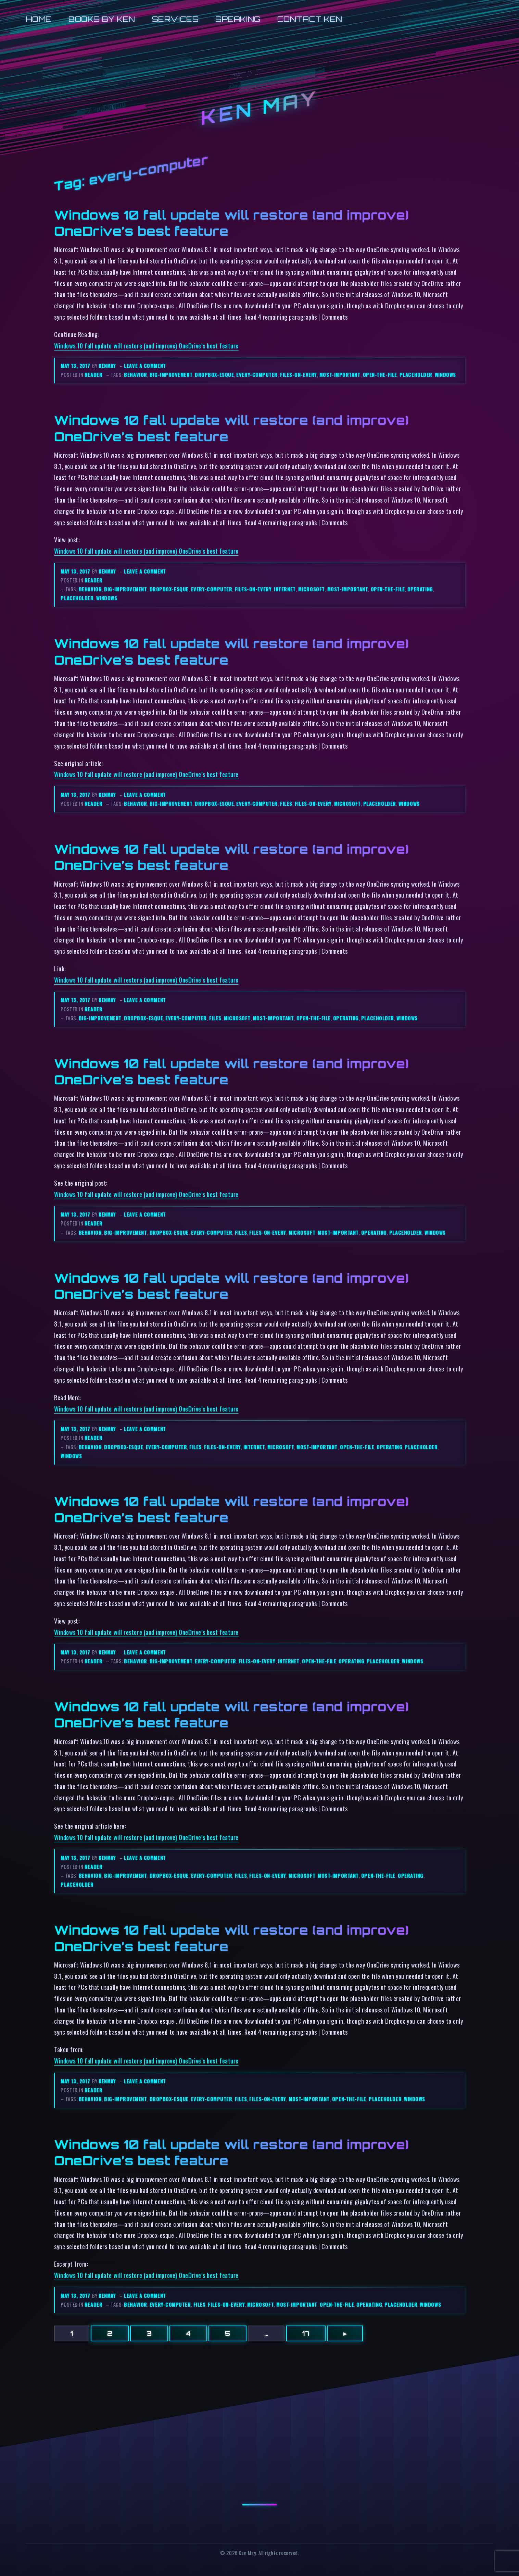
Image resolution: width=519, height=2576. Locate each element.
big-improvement (171, 374)
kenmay (107, 365)
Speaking (237, 19)
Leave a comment (145, 365)
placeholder (416, 374)
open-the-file (380, 374)
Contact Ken (309, 19)
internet (284, 589)
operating (420, 589)
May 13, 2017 (76, 365)
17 (305, 2333)
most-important (339, 374)
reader (93, 374)
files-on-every (298, 374)
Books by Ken (101, 19)
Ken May (259, 108)
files (286, 803)
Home (39, 19)
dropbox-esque (214, 374)
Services (175, 19)
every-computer (257, 374)
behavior (135, 374)
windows (445, 374)
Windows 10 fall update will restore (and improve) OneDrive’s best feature (146, 345)
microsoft (311, 589)
